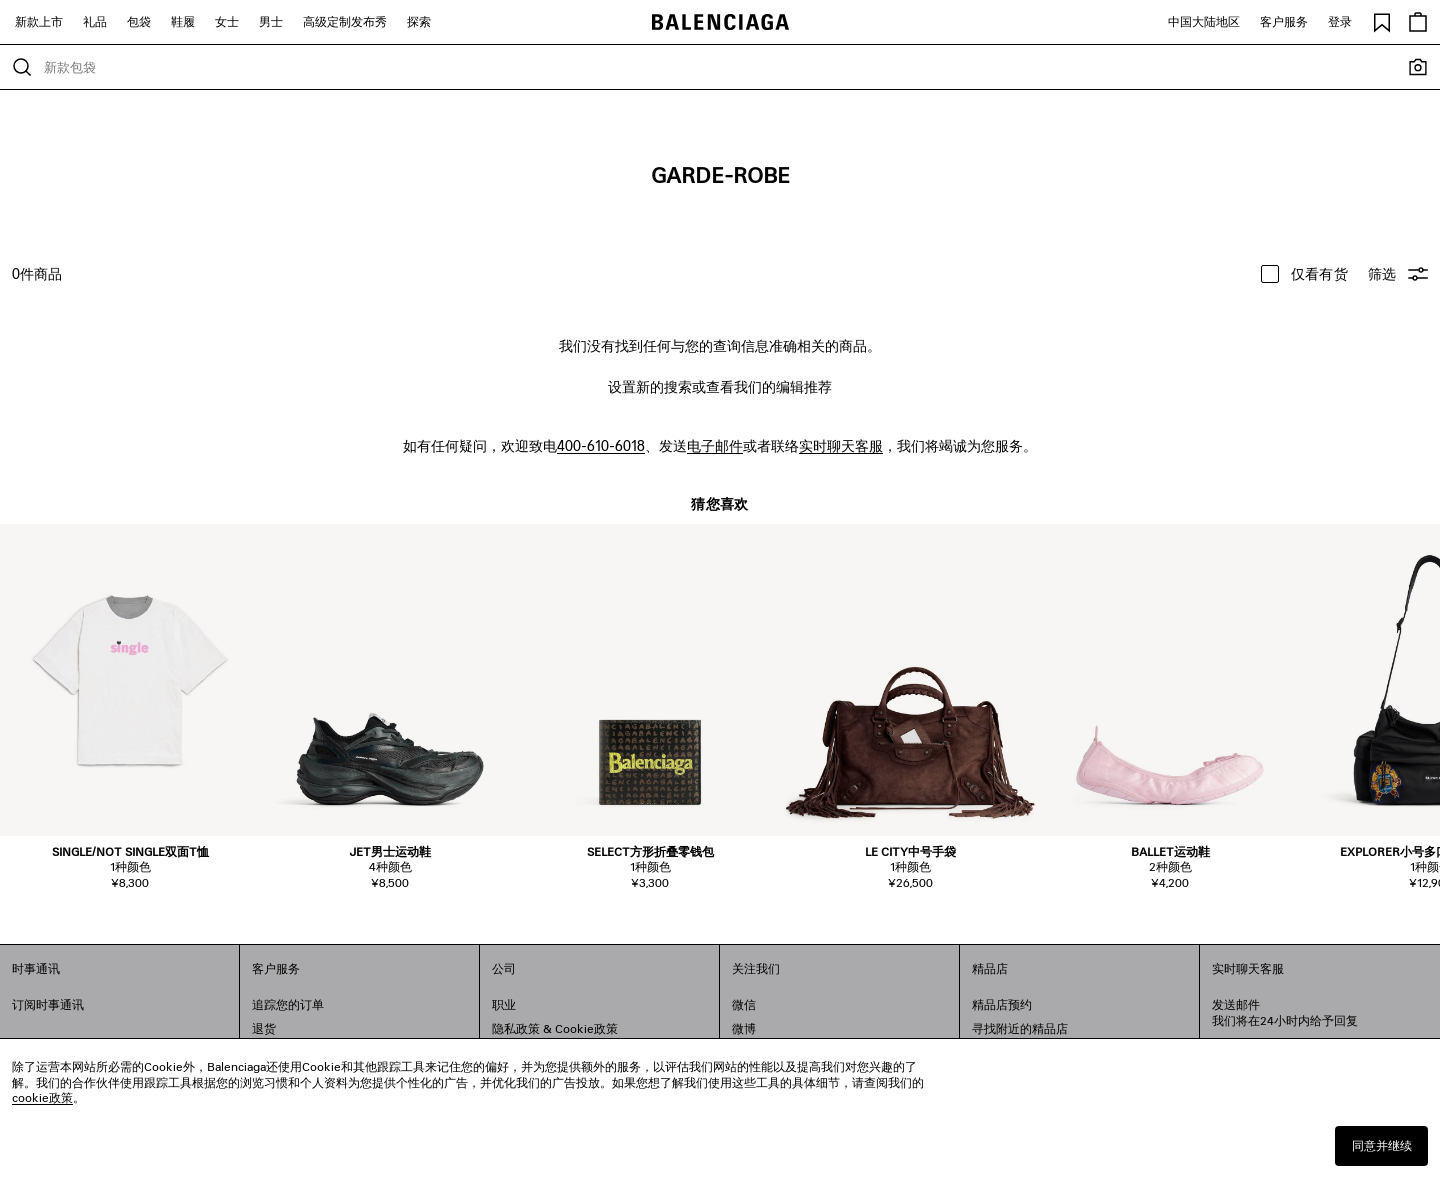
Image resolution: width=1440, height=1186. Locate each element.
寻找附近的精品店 (1020, 1028)
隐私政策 (516, 1028)
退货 (264, 1028)
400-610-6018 (601, 445)
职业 (504, 1004)
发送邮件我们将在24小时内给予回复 (1285, 1012)
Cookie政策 (586, 1028)
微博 (744, 1028)
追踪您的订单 (288, 1004)
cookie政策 (42, 1097)
